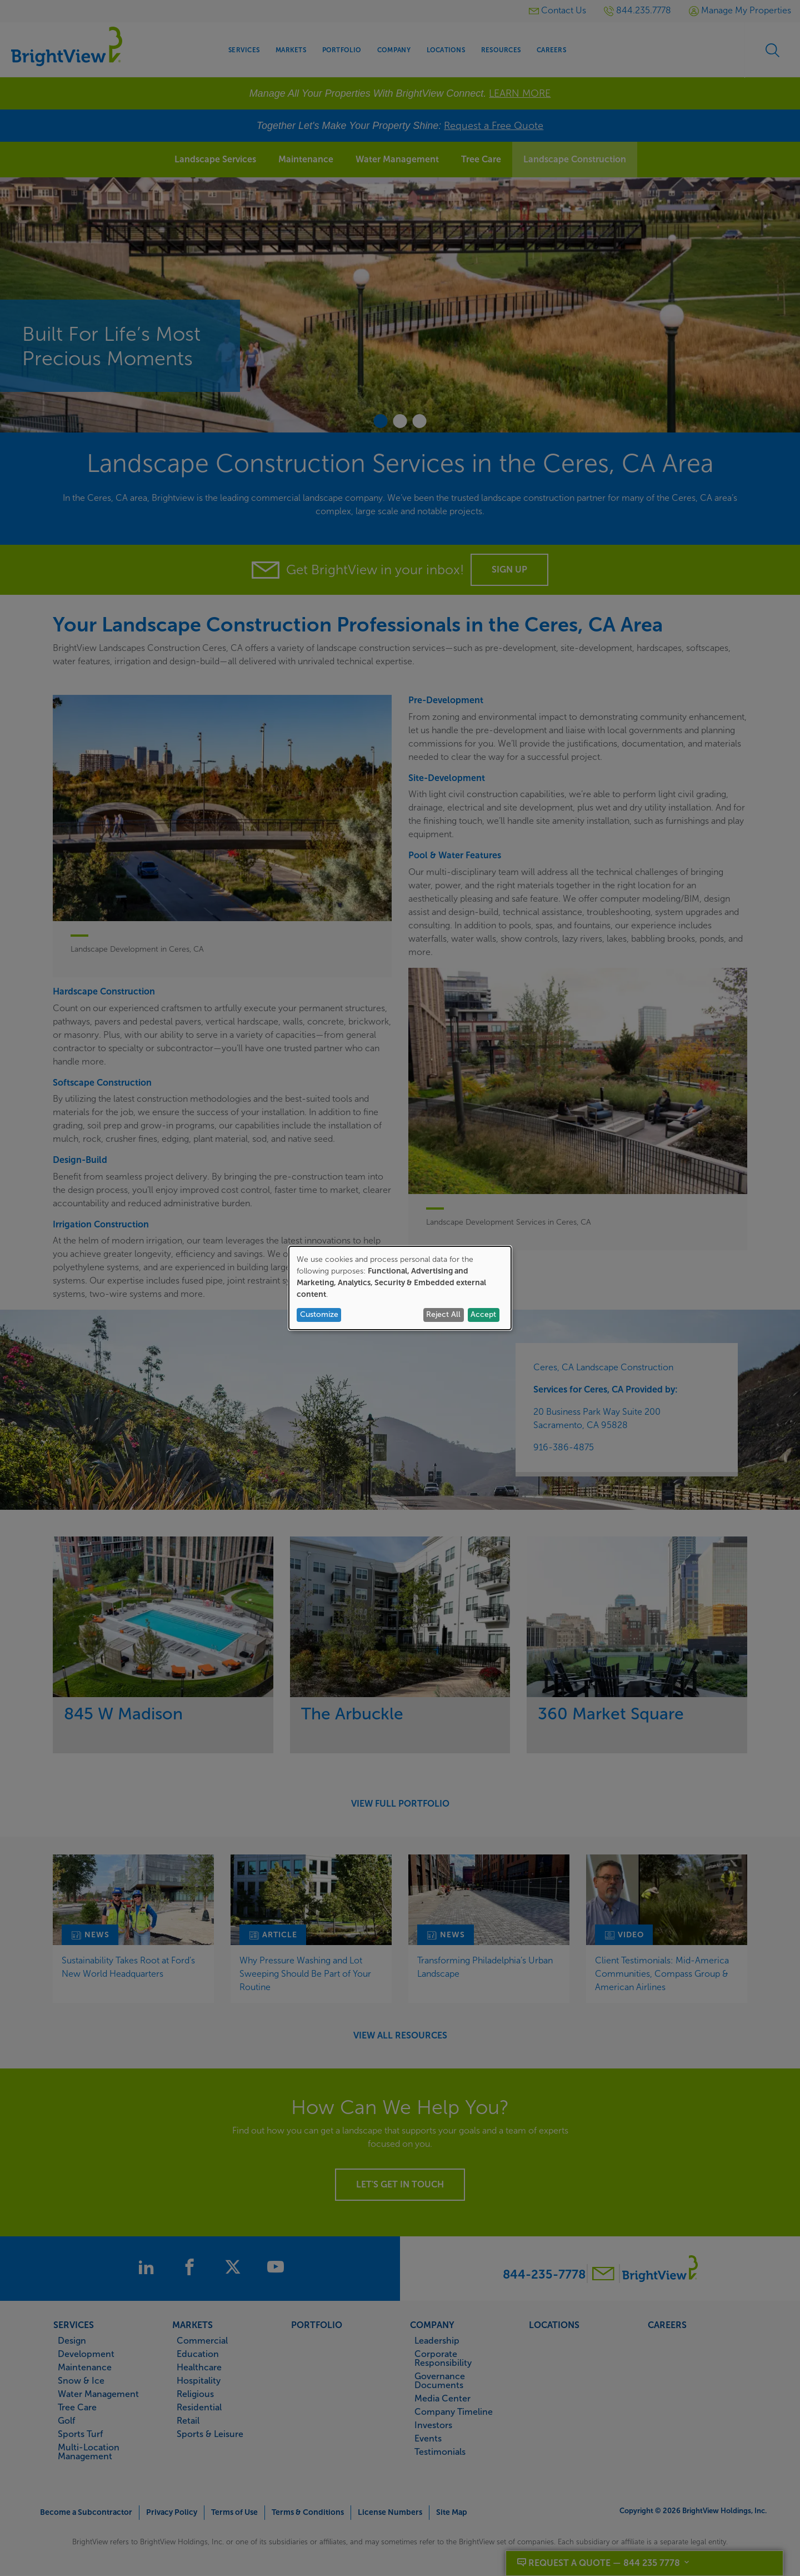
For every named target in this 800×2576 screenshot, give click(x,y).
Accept (483, 1314)
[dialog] (400, 1288)
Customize (319, 1314)
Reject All (443, 1314)
